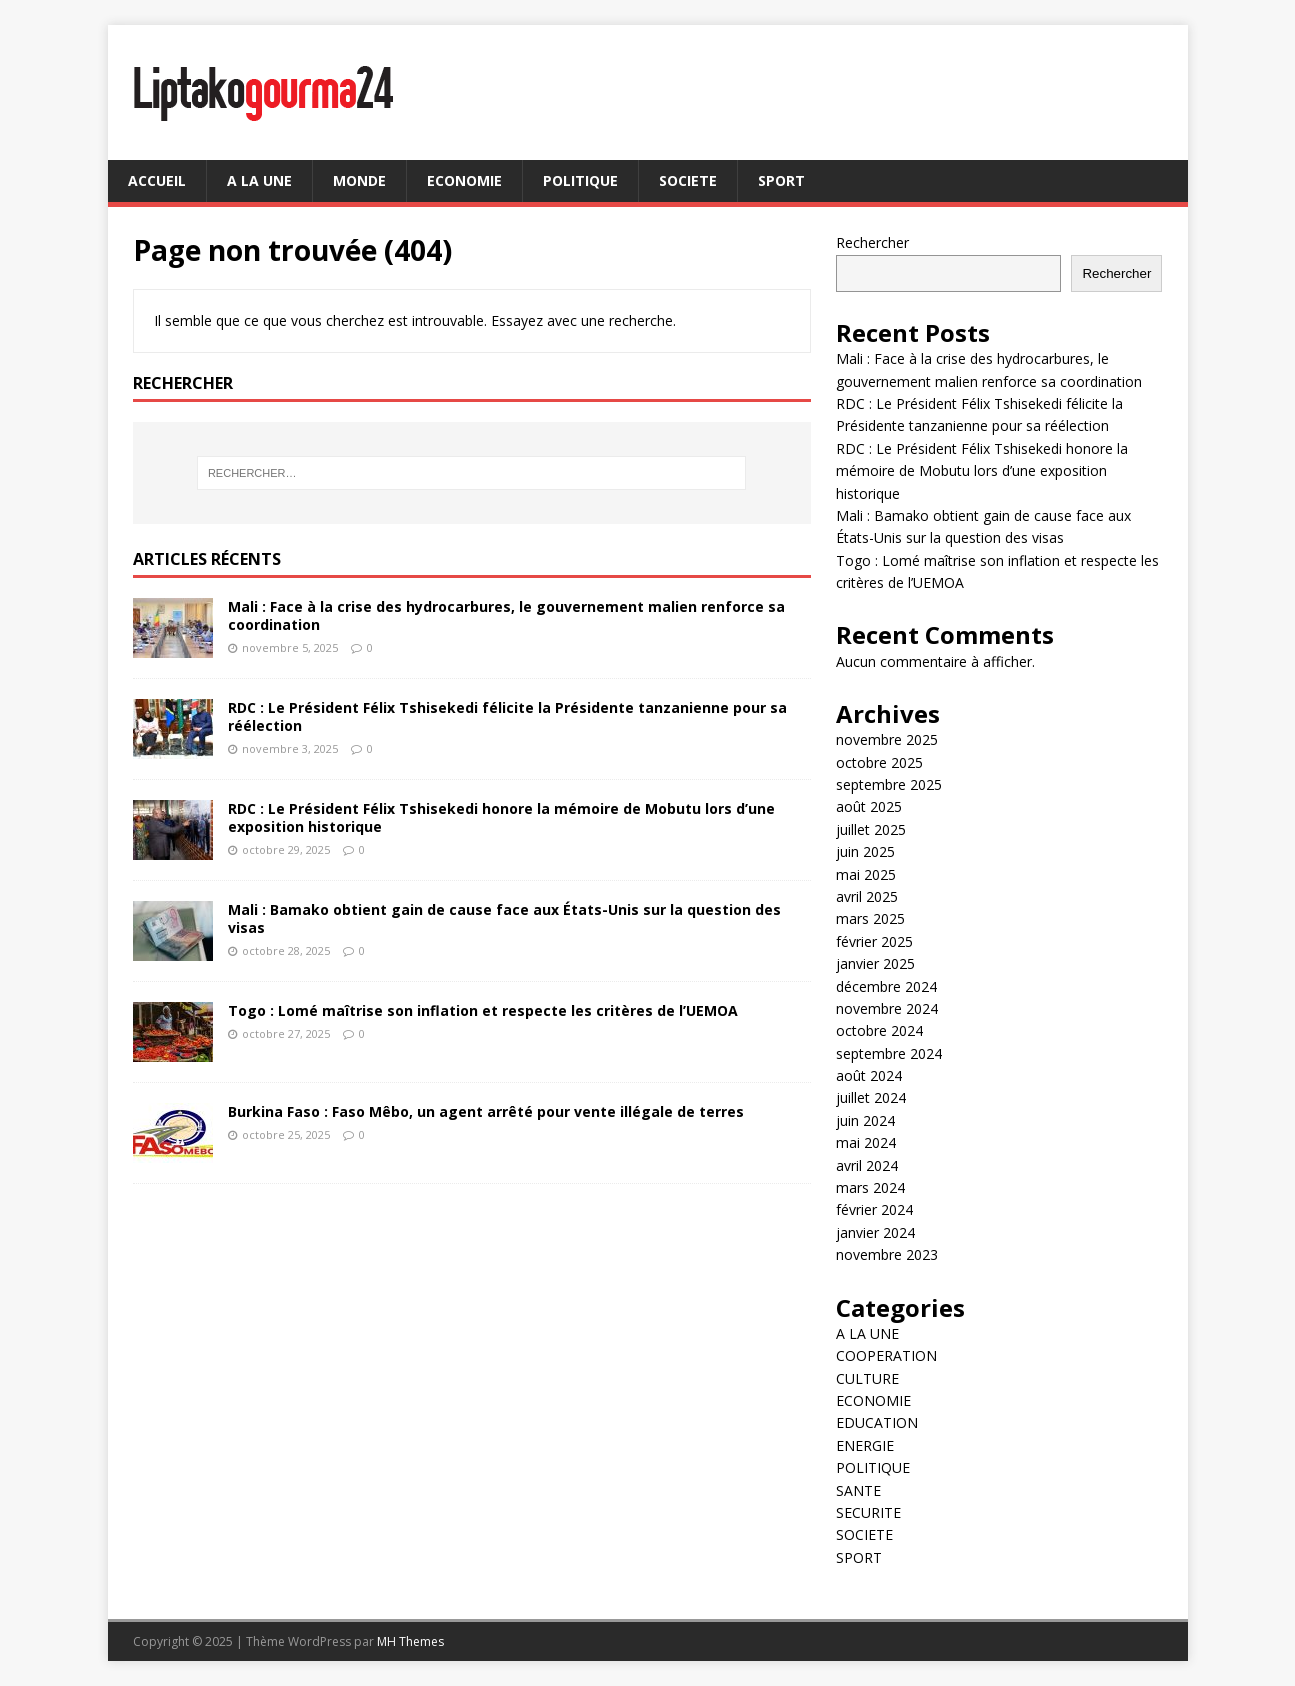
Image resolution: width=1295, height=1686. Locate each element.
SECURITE (868, 1512)
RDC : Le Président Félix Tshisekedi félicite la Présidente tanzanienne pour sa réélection (507, 716)
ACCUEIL (157, 180)
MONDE (359, 180)
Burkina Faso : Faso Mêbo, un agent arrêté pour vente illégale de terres (486, 1111)
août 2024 (869, 1075)
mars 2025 (870, 918)
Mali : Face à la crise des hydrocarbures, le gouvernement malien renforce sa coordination (506, 615)
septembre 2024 (889, 1053)
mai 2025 (866, 874)
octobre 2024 (879, 1030)
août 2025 (869, 806)
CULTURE (867, 1378)
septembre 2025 (889, 784)
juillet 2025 (871, 829)
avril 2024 (867, 1165)
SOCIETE (688, 180)
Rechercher (872, 242)
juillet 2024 (871, 1097)
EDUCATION (877, 1422)
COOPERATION (886, 1355)
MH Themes (410, 1641)
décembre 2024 (886, 986)
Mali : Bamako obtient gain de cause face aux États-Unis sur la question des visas (504, 918)
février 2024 (874, 1209)
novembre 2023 (887, 1254)
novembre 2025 (887, 739)
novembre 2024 (887, 1008)
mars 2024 (870, 1187)
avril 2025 (867, 896)
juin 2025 (865, 851)
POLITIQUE (580, 180)
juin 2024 (865, 1120)
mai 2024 (866, 1142)
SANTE (858, 1490)
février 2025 (874, 941)
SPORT (781, 180)
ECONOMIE (464, 180)
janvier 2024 (875, 1232)
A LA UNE (259, 180)
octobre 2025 (879, 762)
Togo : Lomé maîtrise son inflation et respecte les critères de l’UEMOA (483, 1010)
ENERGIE (865, 1445)
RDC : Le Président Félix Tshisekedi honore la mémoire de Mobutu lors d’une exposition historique (501, 817)
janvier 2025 (875, 963)
